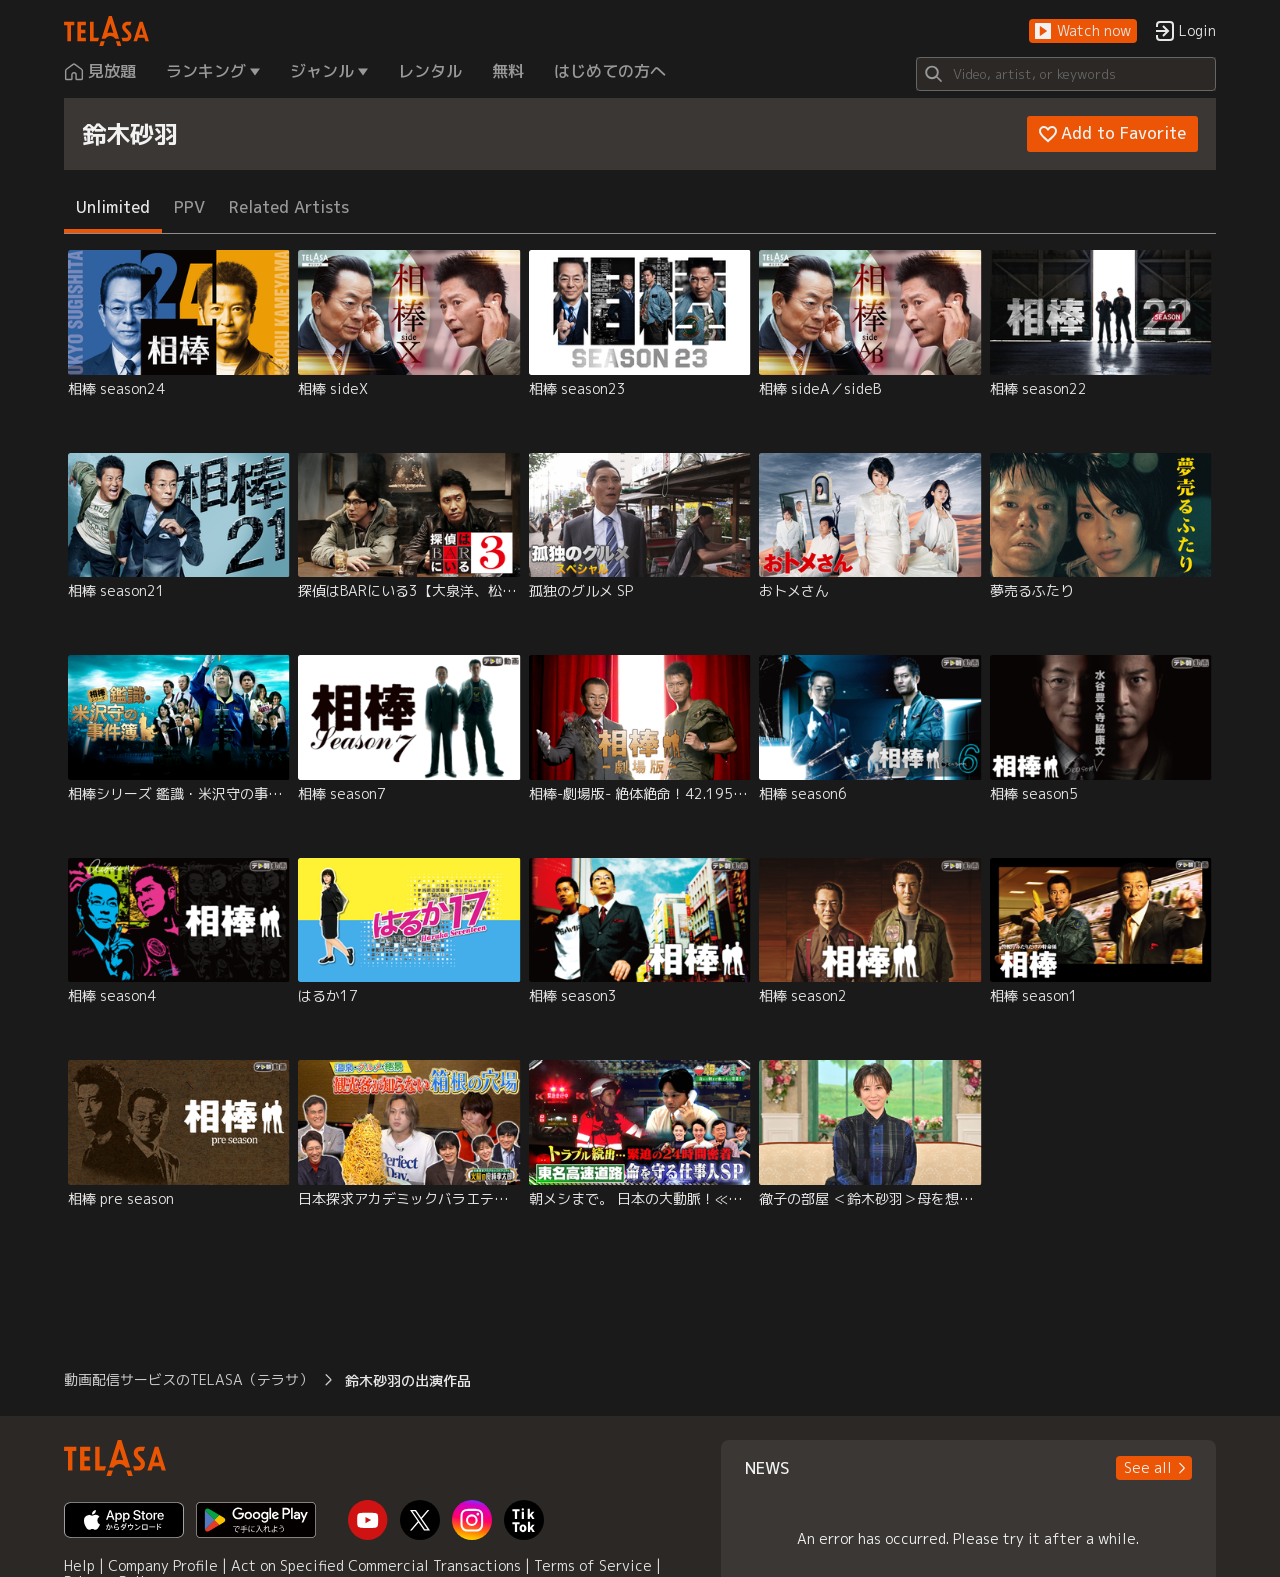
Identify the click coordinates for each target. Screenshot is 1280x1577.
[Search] (1066, 74)
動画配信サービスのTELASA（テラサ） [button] (188, 1379)
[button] (1083, 31)
